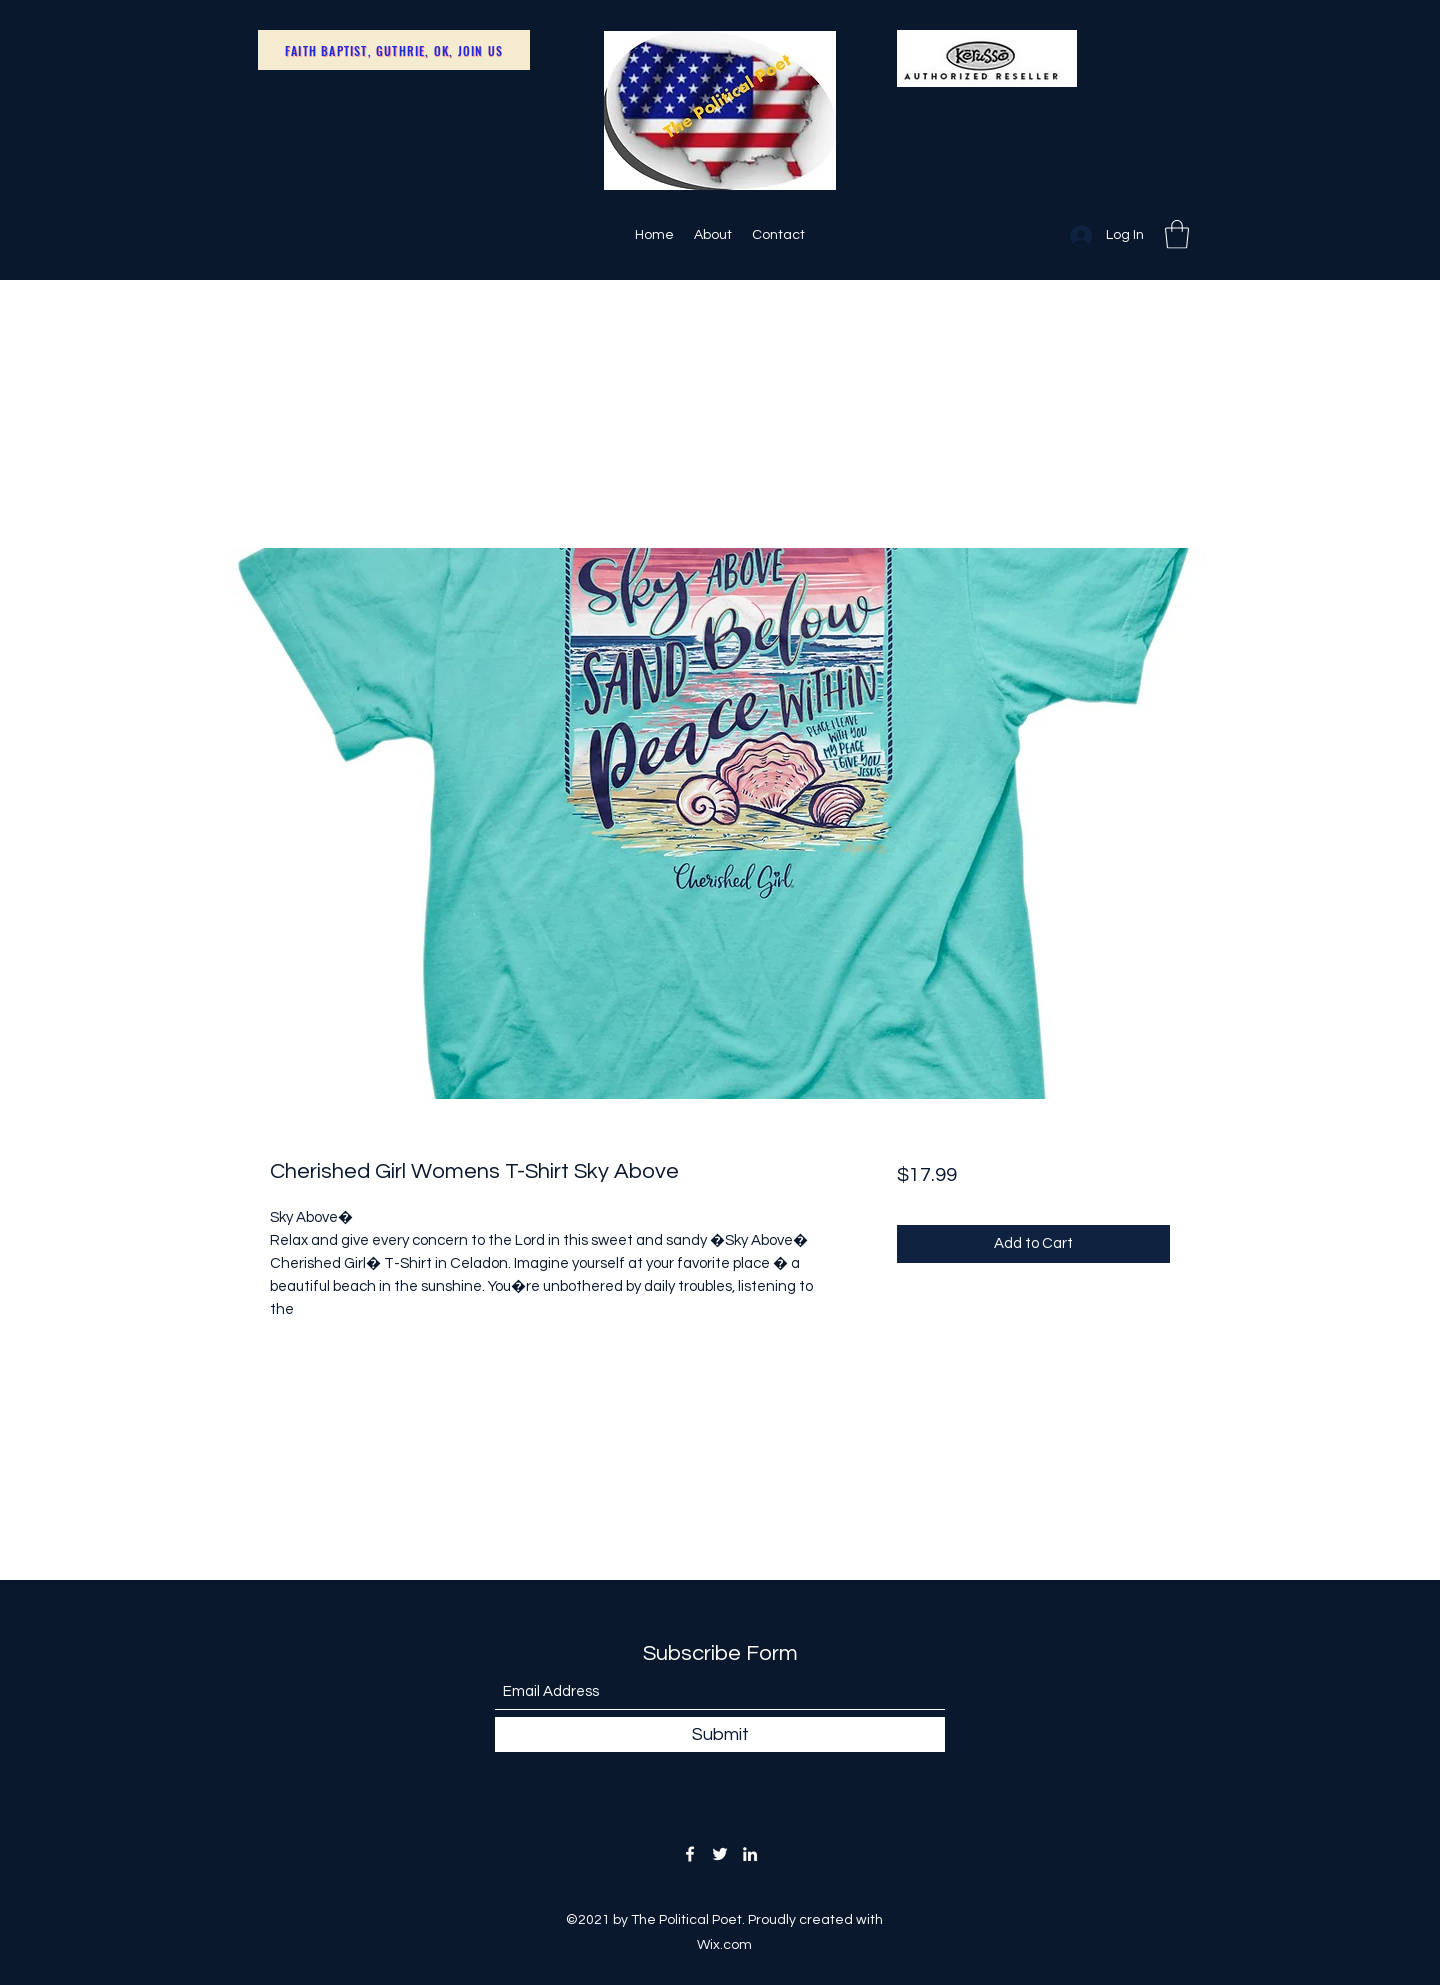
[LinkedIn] (750, 1854)
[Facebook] (690, 1854)
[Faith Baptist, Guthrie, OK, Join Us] (394, 50)
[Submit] (720, 1734)
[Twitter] (720, 1854)
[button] (1177, 234)
